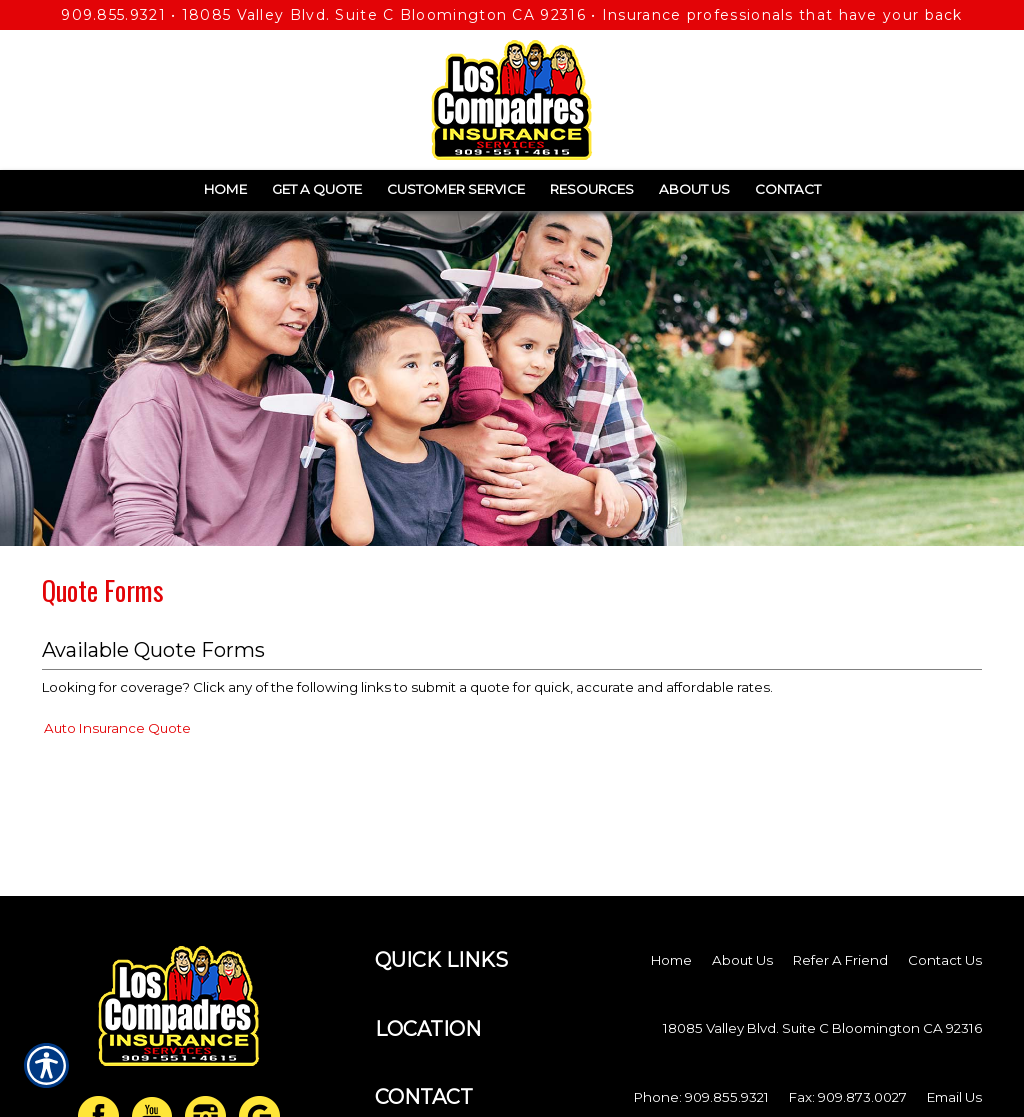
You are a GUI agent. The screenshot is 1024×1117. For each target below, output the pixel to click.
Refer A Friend (840, 960)
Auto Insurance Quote (117, 728)
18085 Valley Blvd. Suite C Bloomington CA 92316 (384, 15)
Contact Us (945, 960)
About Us (742, 960)
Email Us (954, 1097)
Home (671, 960)
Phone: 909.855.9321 (701, 1097)
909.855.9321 (113, 15)
